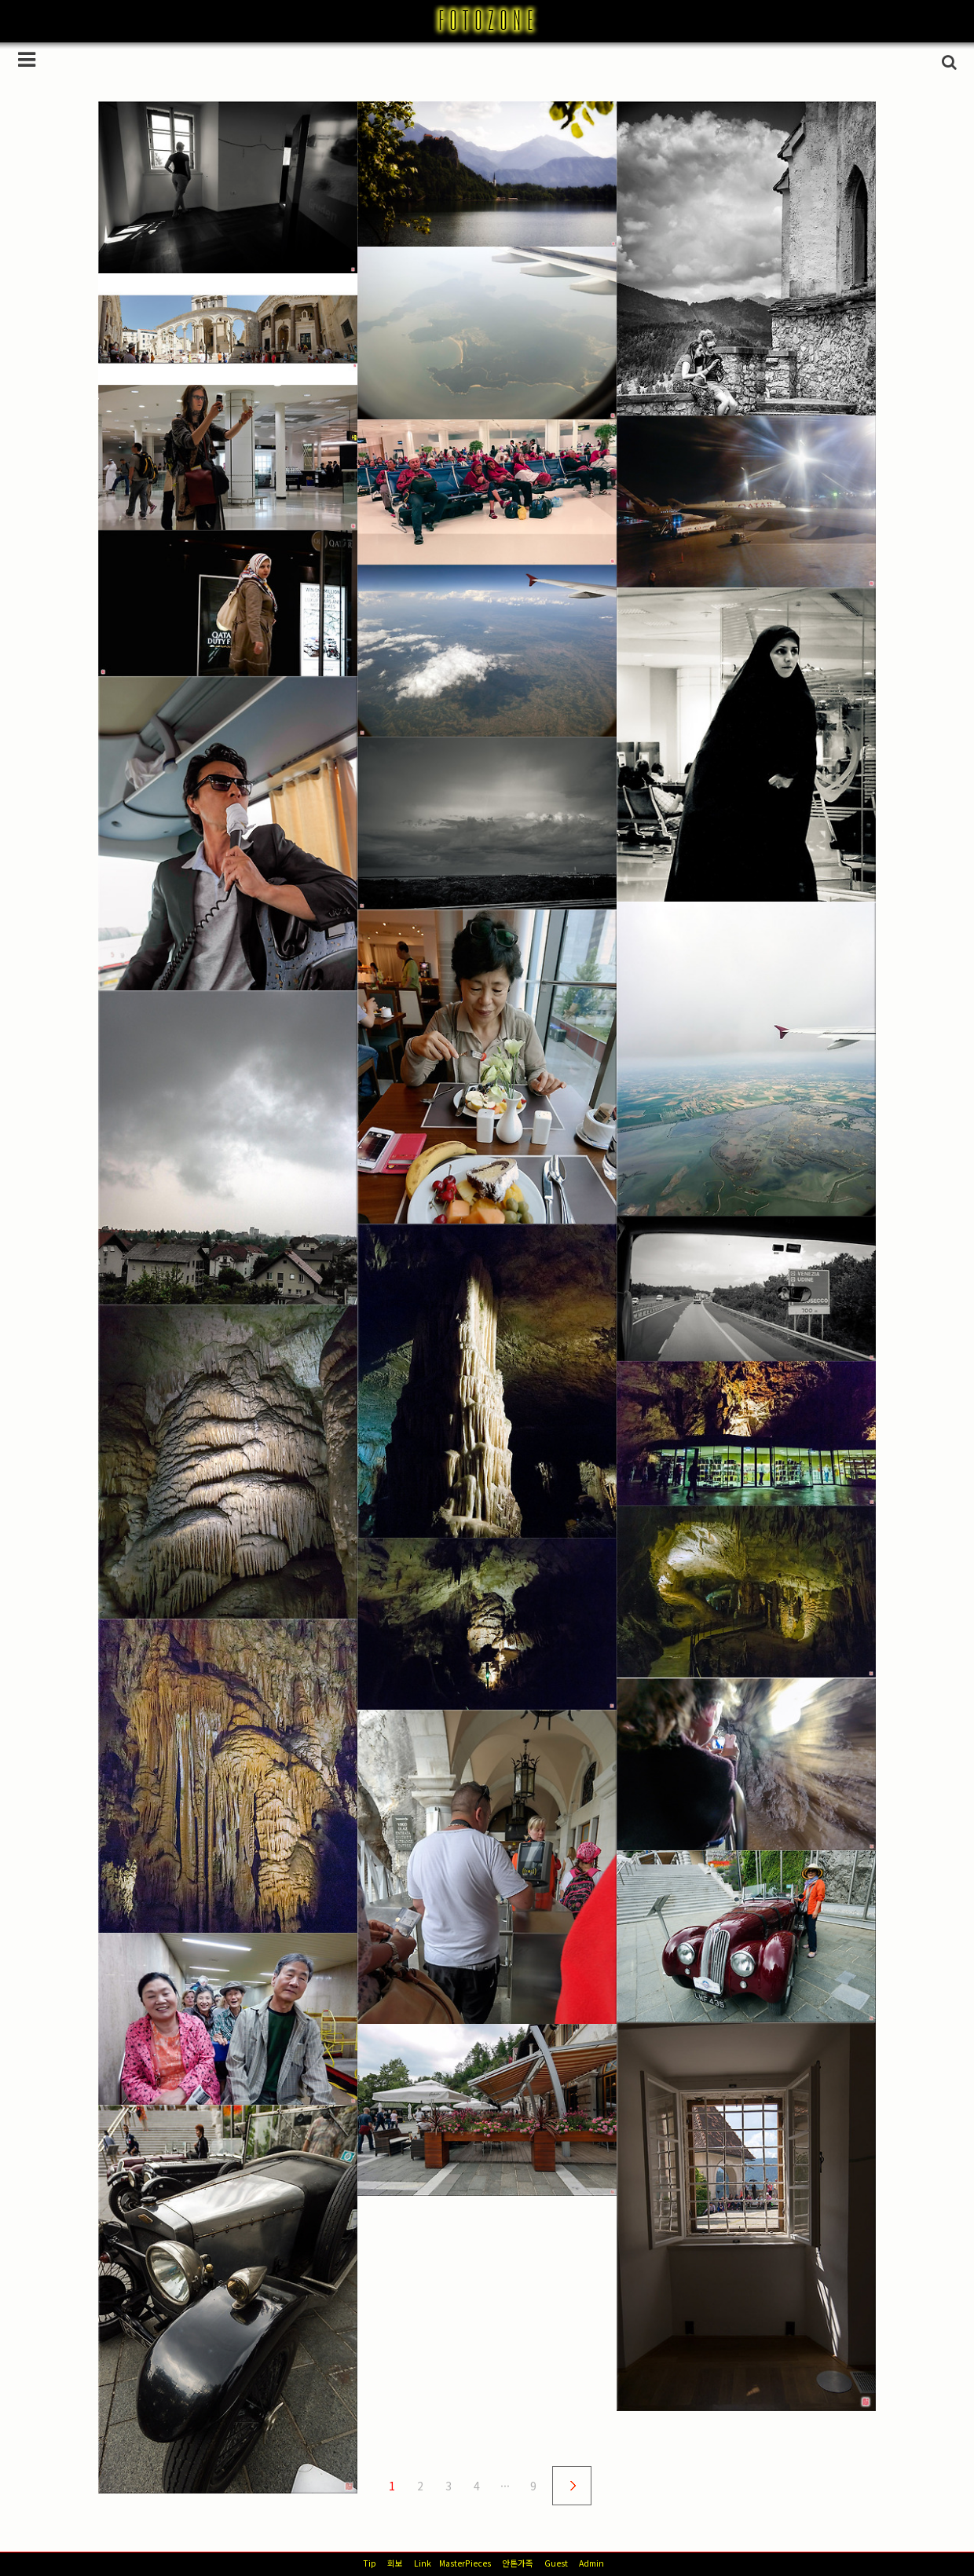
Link (422, 2563)
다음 (571, 2485)
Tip (369, 2563)
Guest (556, 2563)
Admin (591, 2563)
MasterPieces (465, 2563)
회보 (395, 2563)
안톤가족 (517, 2563)
